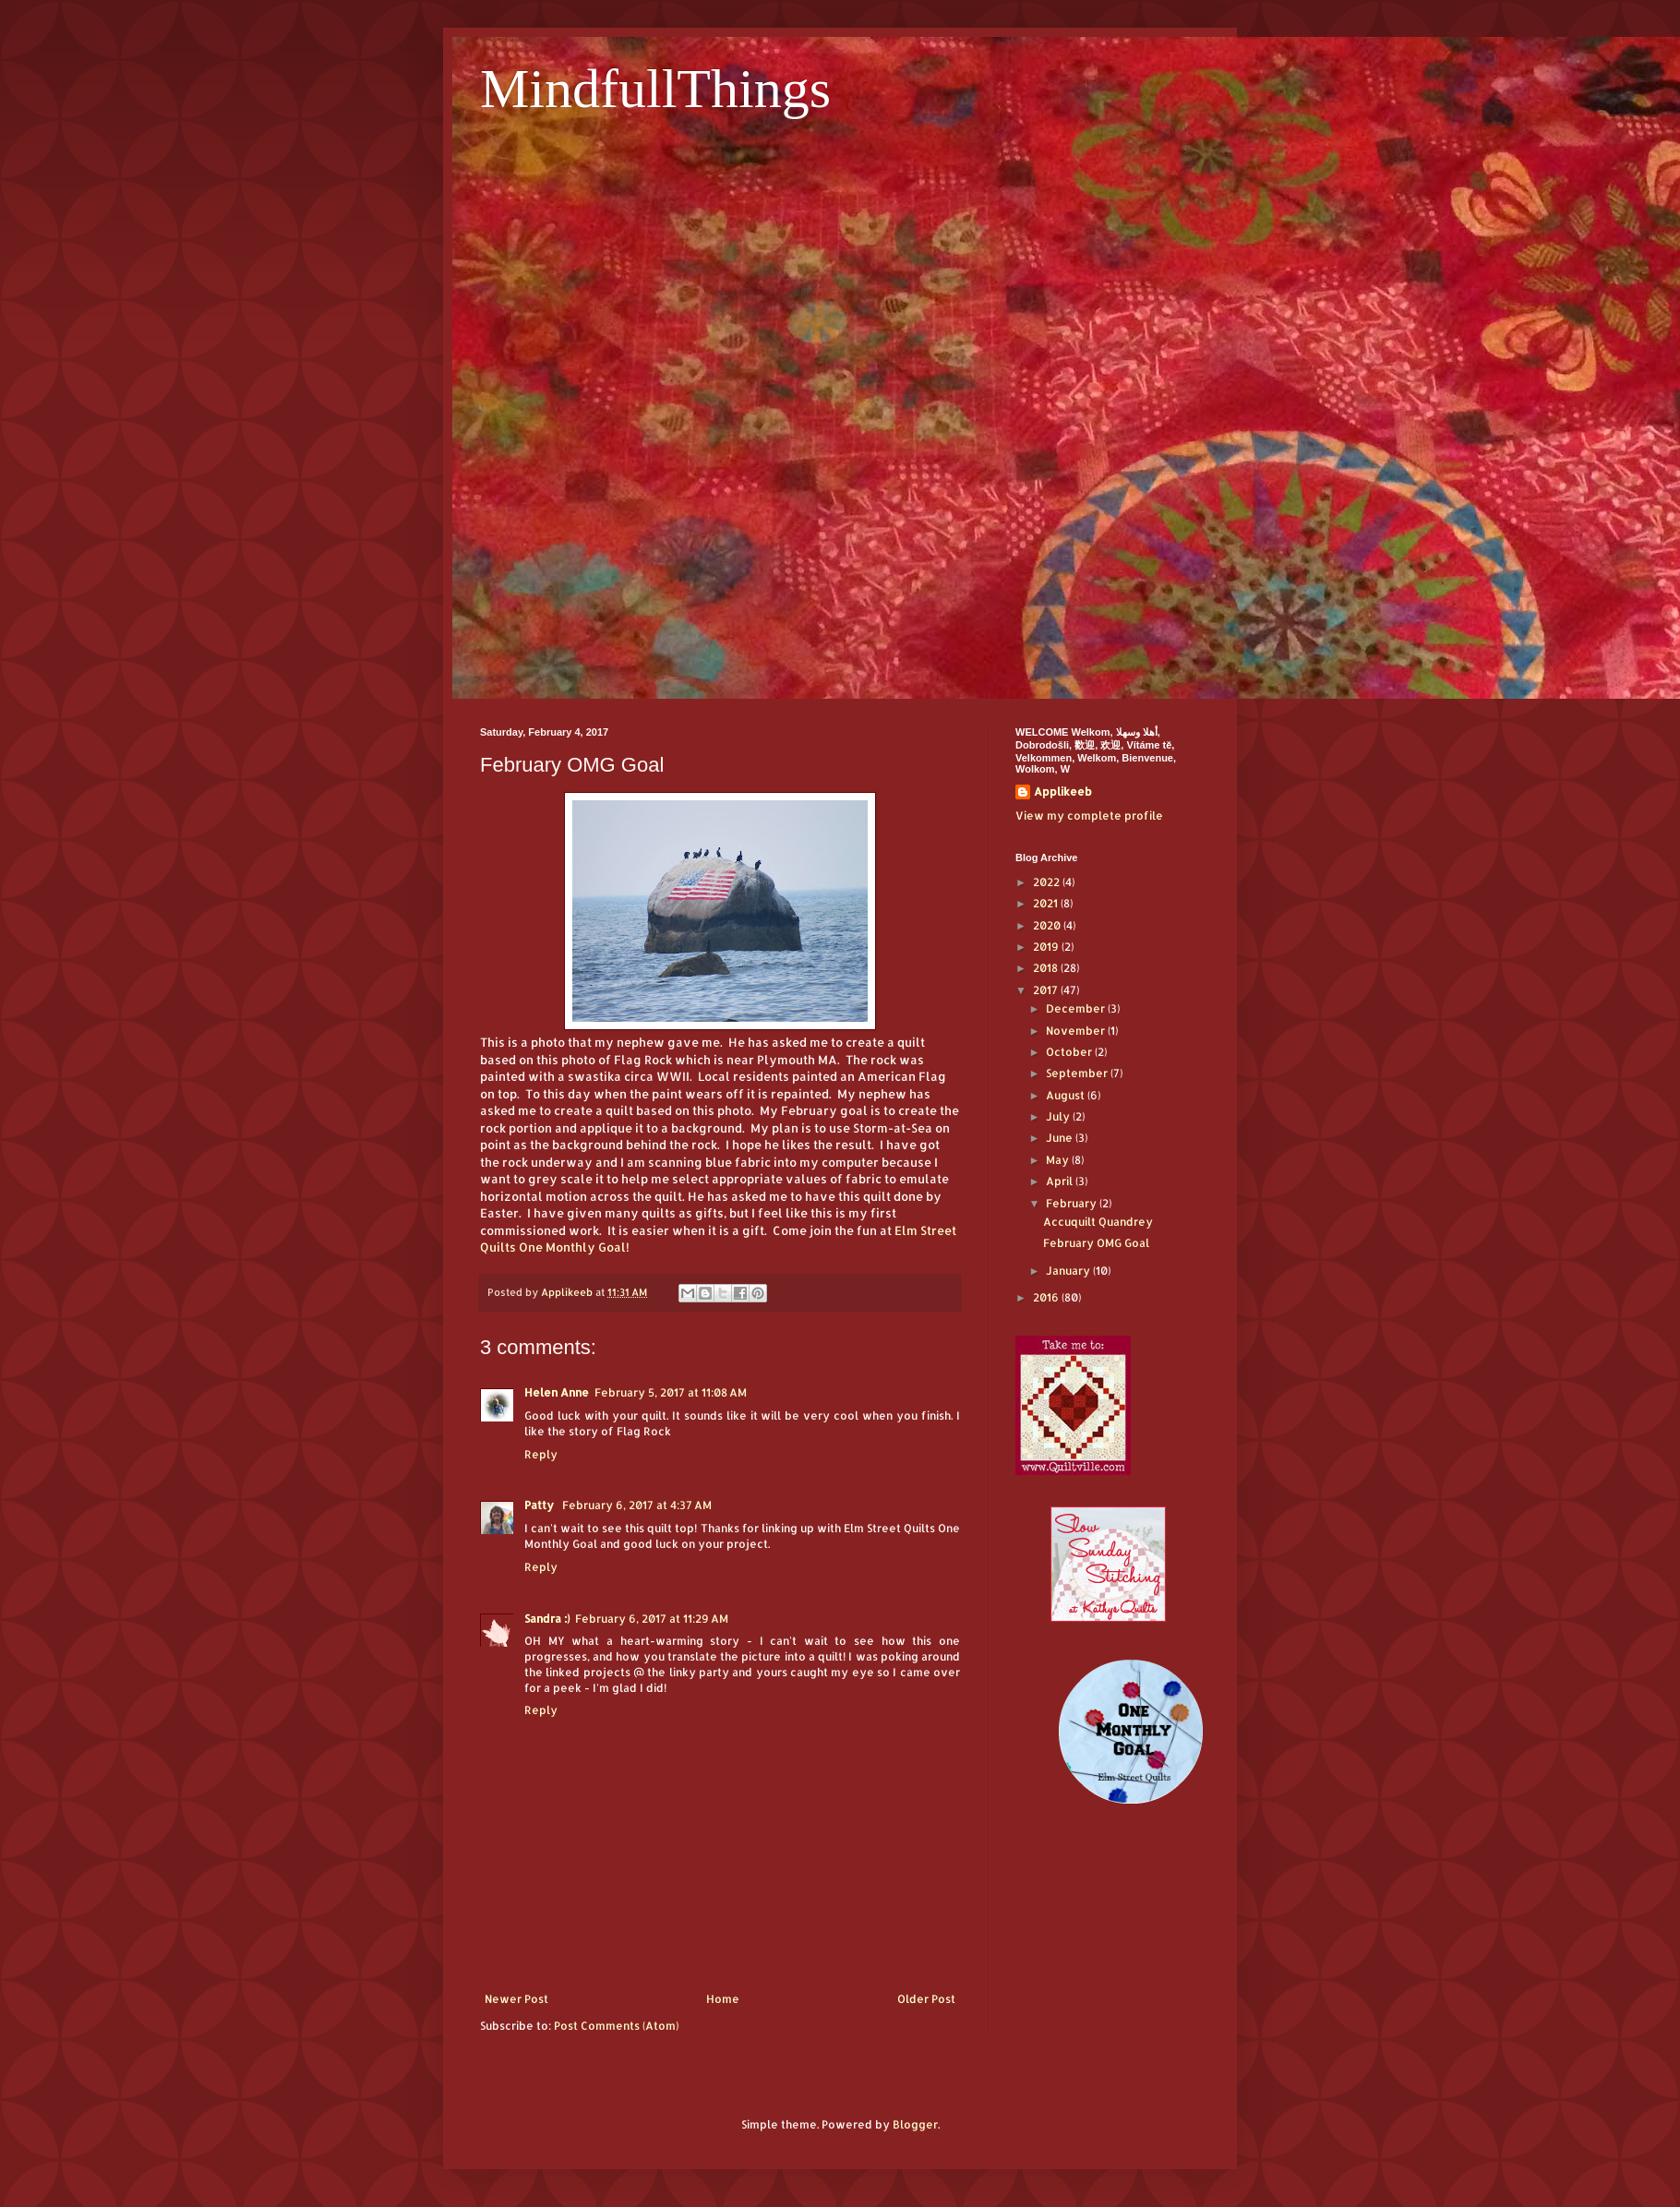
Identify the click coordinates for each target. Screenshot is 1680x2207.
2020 (1048, 925)
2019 (1047, 947)
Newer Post (516, 1999)
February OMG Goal (1096, 1243)
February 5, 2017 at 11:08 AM (670, 1392)
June (1060, 1138)
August (1066, 1095)
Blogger (915, 2124)
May (1059, 1160)
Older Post (926, 1999)
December (1077, 1008)
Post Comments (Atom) (616, 2026)
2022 (1047, 882)
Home (722, 1999)
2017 (1047, 990)
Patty (540, 1505)
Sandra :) (547, 1618)
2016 (1047, 1297)
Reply (541, 1454)
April (1060, 1181)
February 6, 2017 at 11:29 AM (651, 1618)
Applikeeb (1063, 791)
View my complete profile (1089, 815)
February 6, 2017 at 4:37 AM (637, 1505)
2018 (1047, 968)
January (1069, 1270)
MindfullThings (655, 88)
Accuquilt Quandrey (1098, 1222)
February (1072, 1203)
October (1070, 1052)
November (1077, 1031)
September (1078, 1073)
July (1059, 1116)
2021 (1047, 903)
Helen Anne (556, 1392)
